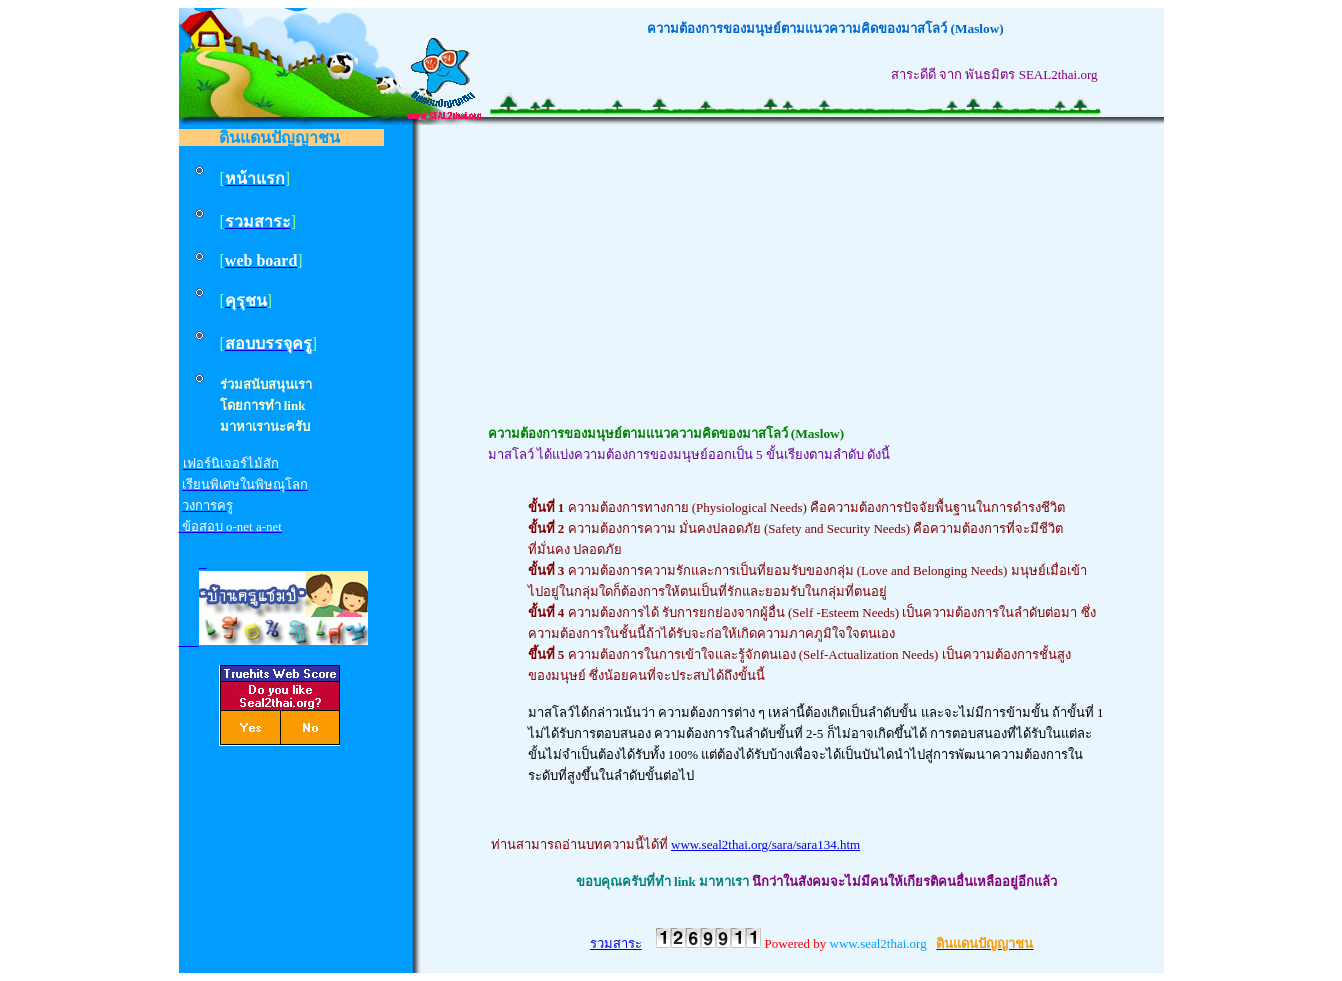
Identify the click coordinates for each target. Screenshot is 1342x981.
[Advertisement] (817, 283)
